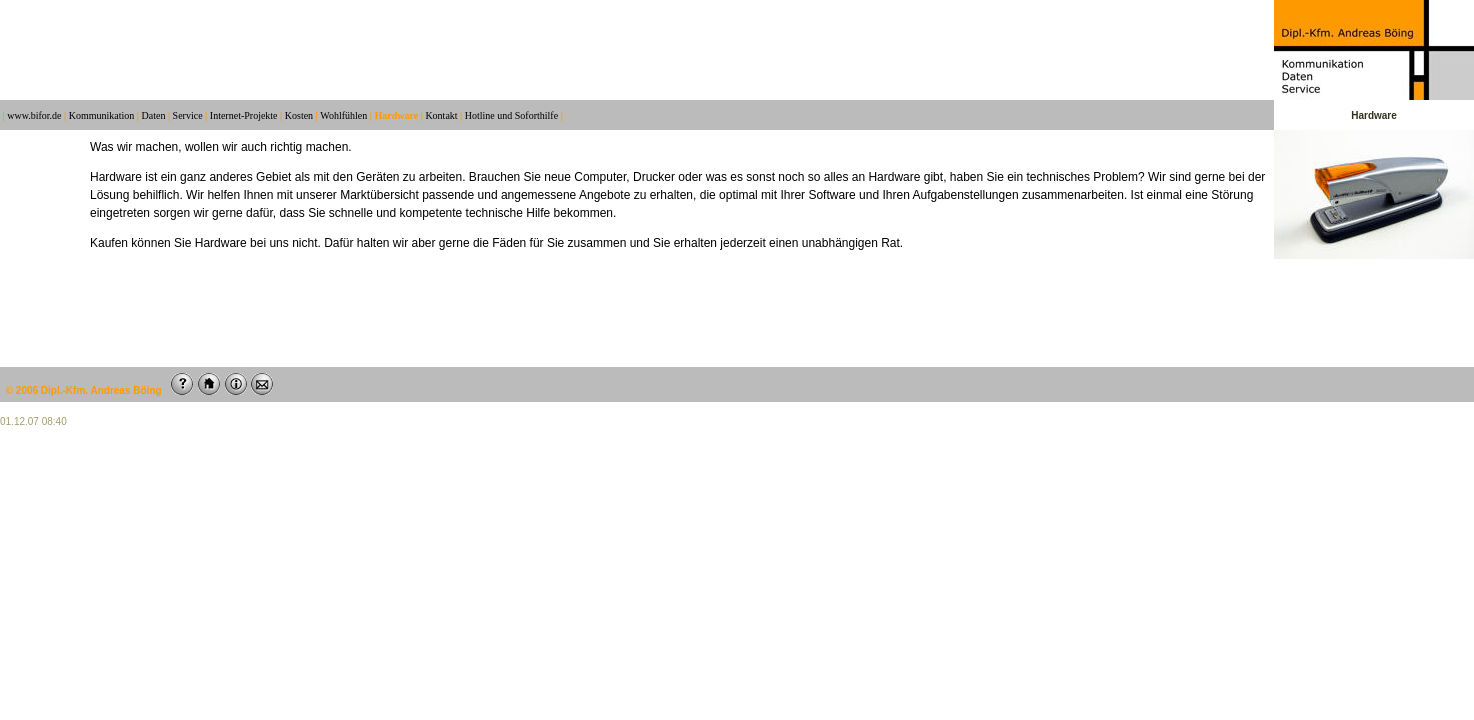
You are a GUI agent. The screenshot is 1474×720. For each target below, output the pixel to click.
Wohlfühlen (343, 115)
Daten (154, 115)
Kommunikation (102, 115)
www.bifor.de (34, 115)
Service (188, 115)
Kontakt (441, 115)
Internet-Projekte (244, 115)
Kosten (299, 115)
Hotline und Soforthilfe (511, 115)
